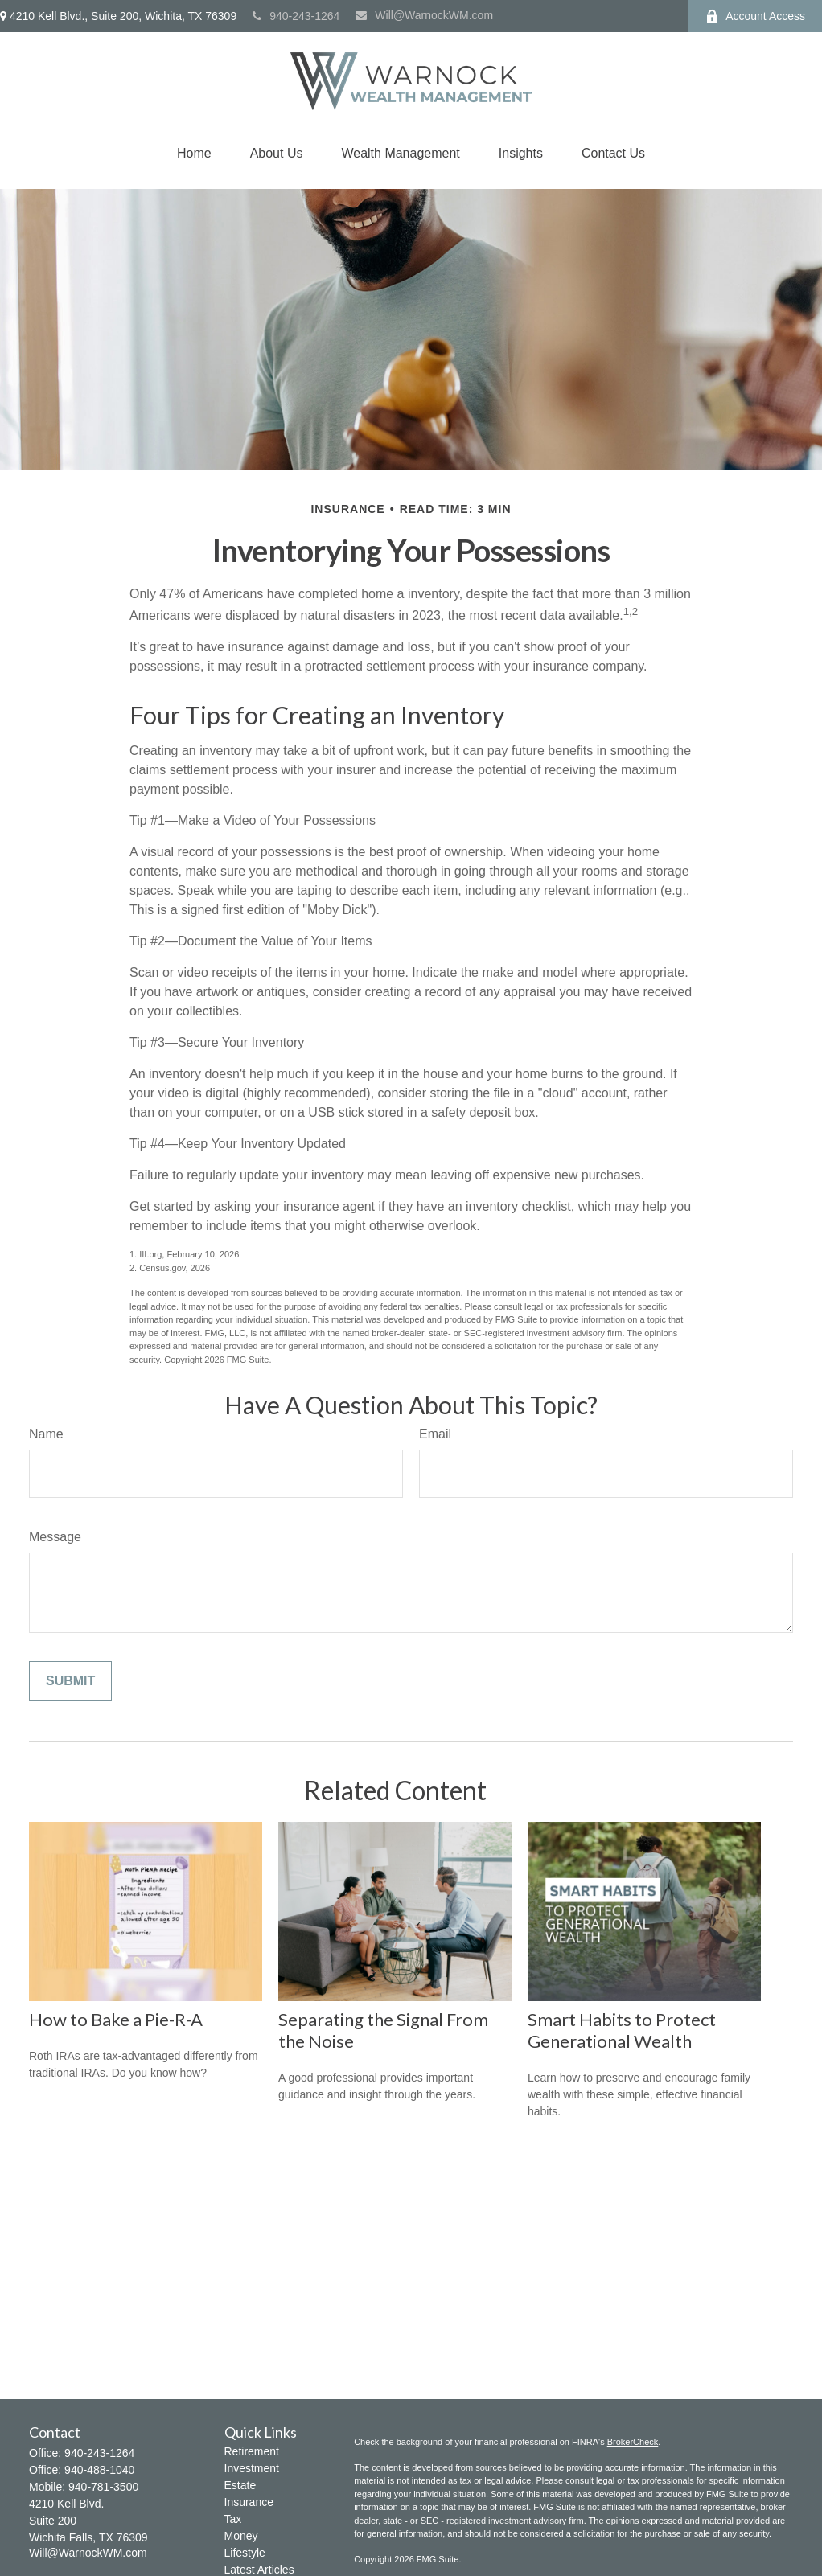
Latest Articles (259, 2569)
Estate (240, 2485)
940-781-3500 (103, 2486)
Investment (251, 2468)
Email (435, 1434)
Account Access (755, 16)
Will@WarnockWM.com (424, 15)
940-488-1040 (99, 2469)
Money (241, 2535)
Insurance (248, 2502)
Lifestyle (244, 2552)
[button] (194, 153)
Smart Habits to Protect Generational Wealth (622, 2030)
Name (46, 1434)
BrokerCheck (633, 2442)
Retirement (251, 2451)
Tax (233, 2518)
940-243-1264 (296, 16)
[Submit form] (70, 1681)
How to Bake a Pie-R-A (116, 2019)
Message (55, 1537)
